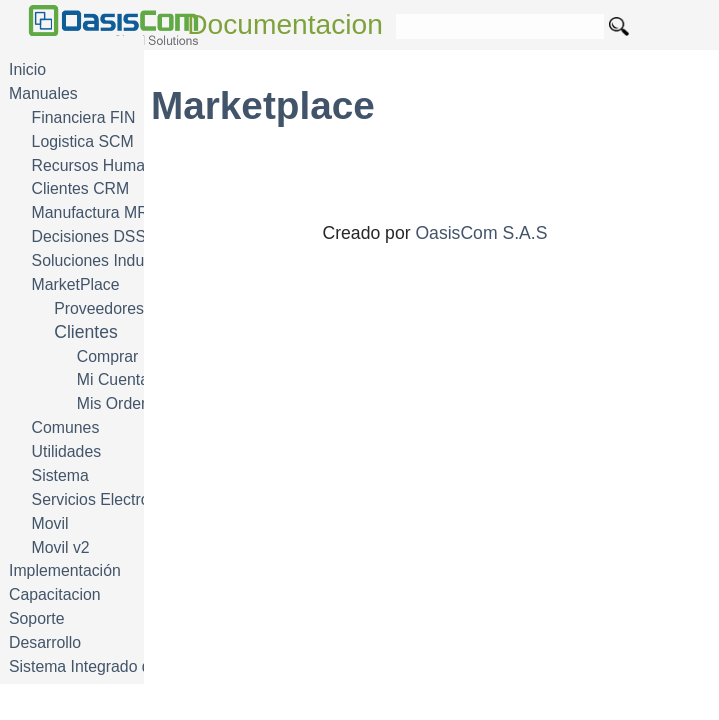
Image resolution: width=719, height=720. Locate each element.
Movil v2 (61, 547)
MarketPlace (76, 284)
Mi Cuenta (113, 379)
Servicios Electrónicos (109, 499)
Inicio (27, 69)
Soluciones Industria (103, 260)
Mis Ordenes (122, 403)
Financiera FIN (84, 117)
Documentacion (285, 24)
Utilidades (67, 451)
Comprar (108, 356)
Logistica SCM (83, 141)
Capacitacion (55, 594)
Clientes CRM (81, 188)
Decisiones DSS (89, 236)
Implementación (65, 570)
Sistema (60, 475)
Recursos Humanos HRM (121, 165)
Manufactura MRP (96, 212)
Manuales (43, 93)
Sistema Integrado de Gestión (113, 666)
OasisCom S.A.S (481, 233)
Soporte (36, 618)
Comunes (66, 427)
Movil (50, 523)
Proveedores (99, 308)
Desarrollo (45, 642)
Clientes (86, 332)
